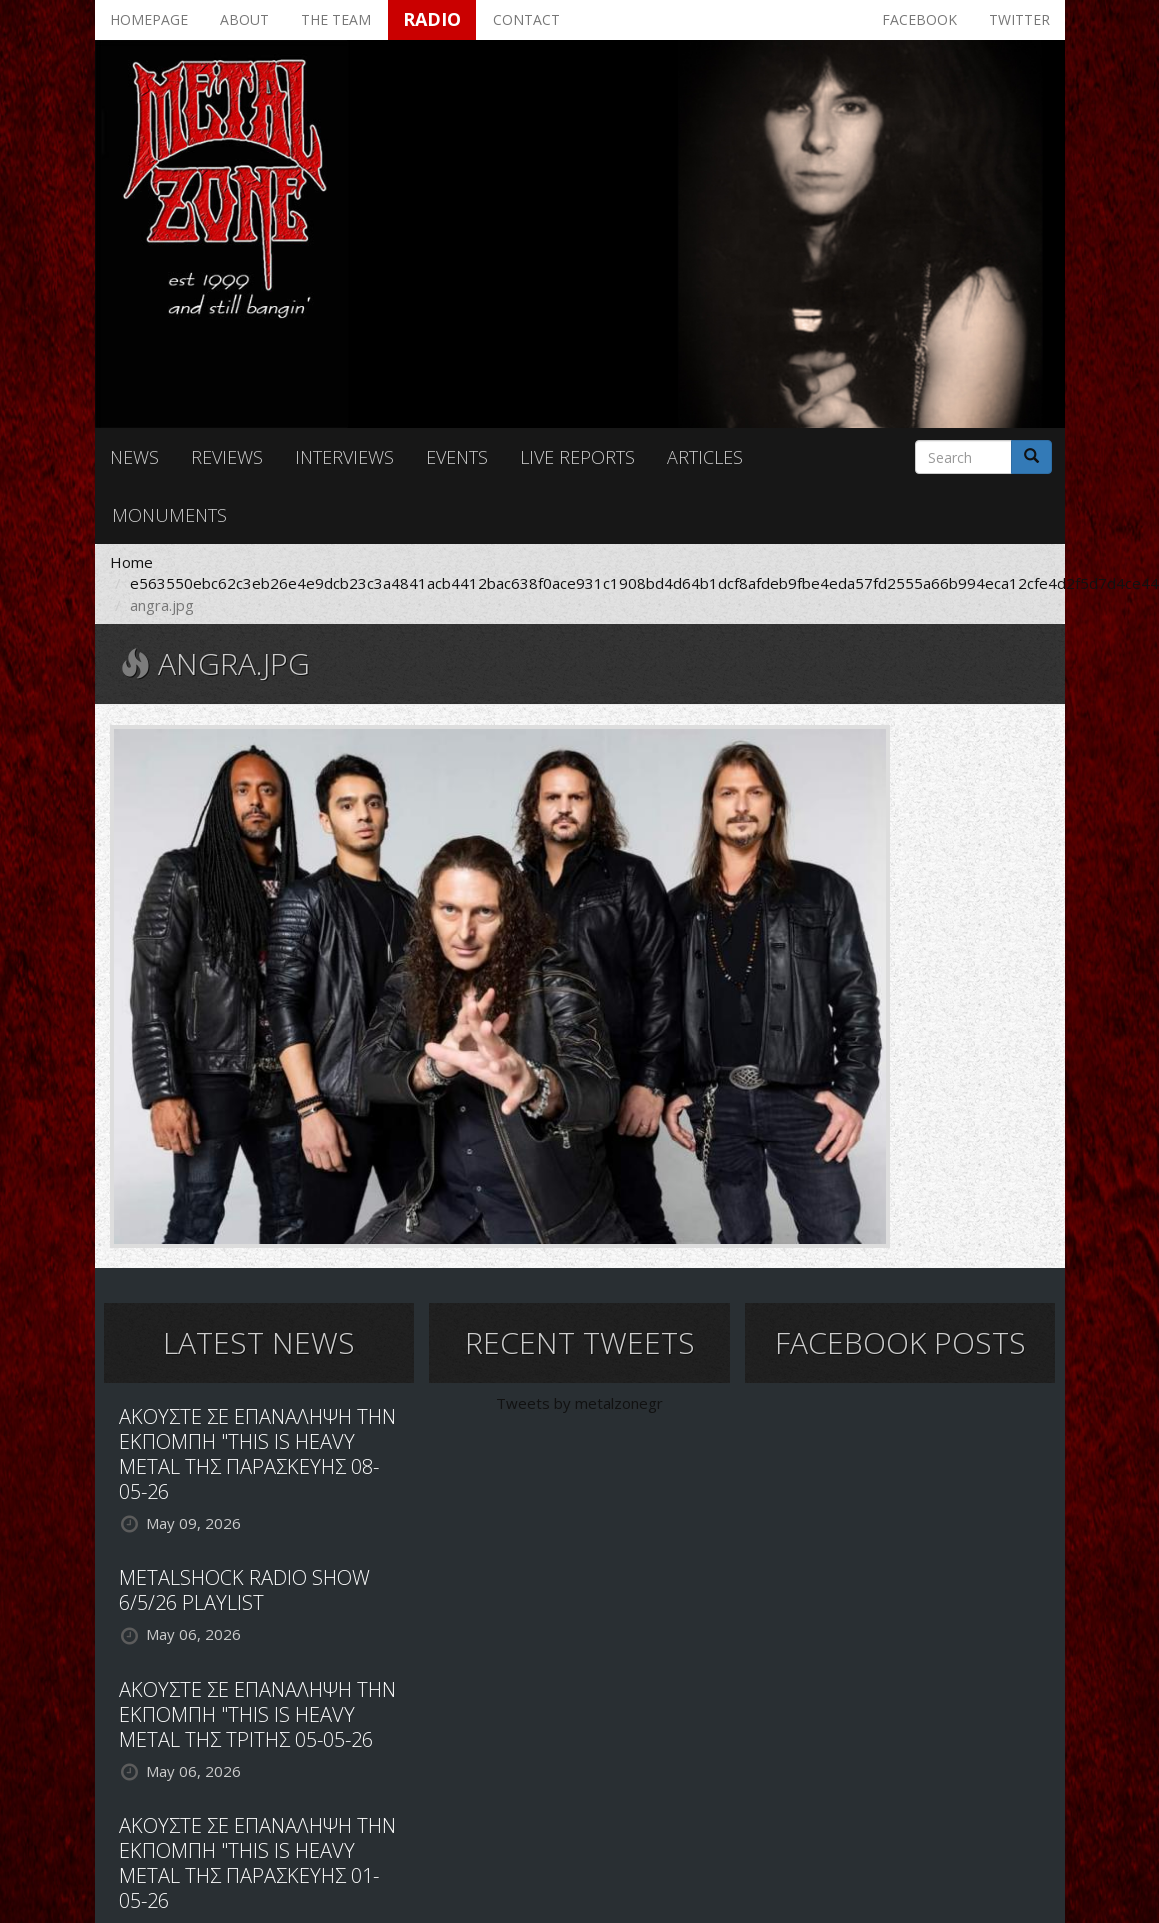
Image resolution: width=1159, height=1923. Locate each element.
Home (131, 562)
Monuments (169, 515)
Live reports (577, 457)
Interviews (344, 457)
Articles (705, 457)
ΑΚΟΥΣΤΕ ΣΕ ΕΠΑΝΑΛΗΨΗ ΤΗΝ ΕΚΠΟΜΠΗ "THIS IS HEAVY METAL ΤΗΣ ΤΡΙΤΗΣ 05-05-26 (257, 1714)
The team (336, 19)
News (134, 457)
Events (457, 457)
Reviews (227, 457)
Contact (526, 19)
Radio (432, 19)
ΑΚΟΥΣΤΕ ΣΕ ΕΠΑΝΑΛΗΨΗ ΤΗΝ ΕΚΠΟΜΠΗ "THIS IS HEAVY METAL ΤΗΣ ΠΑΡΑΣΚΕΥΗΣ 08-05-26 (257, 1454)
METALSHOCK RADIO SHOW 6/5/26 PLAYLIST (244, 1590)
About (244, 19)
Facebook (919, 19)
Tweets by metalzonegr (579, 1403)
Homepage (149, 19)
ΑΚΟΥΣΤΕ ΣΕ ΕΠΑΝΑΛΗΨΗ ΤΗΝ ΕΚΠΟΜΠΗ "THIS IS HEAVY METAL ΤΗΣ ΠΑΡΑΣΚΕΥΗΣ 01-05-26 (257, 1863)
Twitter (1019, 19)
